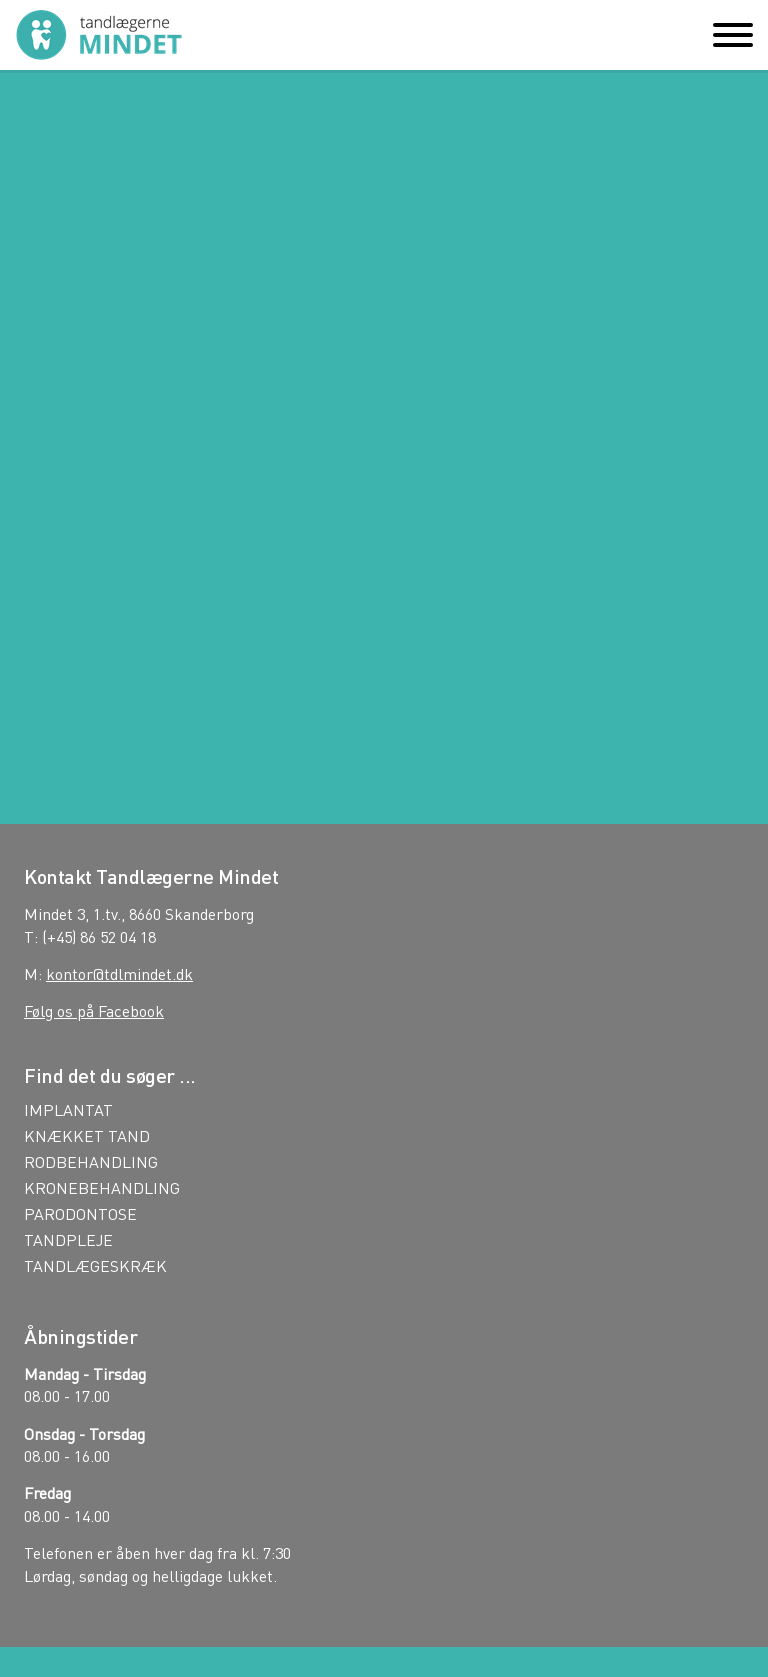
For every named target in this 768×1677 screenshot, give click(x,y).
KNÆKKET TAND (87, 1136)
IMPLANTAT (68, 1110)
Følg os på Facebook (94, 1010)
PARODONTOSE (80, 1214)
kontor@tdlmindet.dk (119, 973)
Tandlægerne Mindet (99, 35)
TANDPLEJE (68, 1240)
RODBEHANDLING (91, 1162)
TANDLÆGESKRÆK (95, 1266)
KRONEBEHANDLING (102, 1188)
